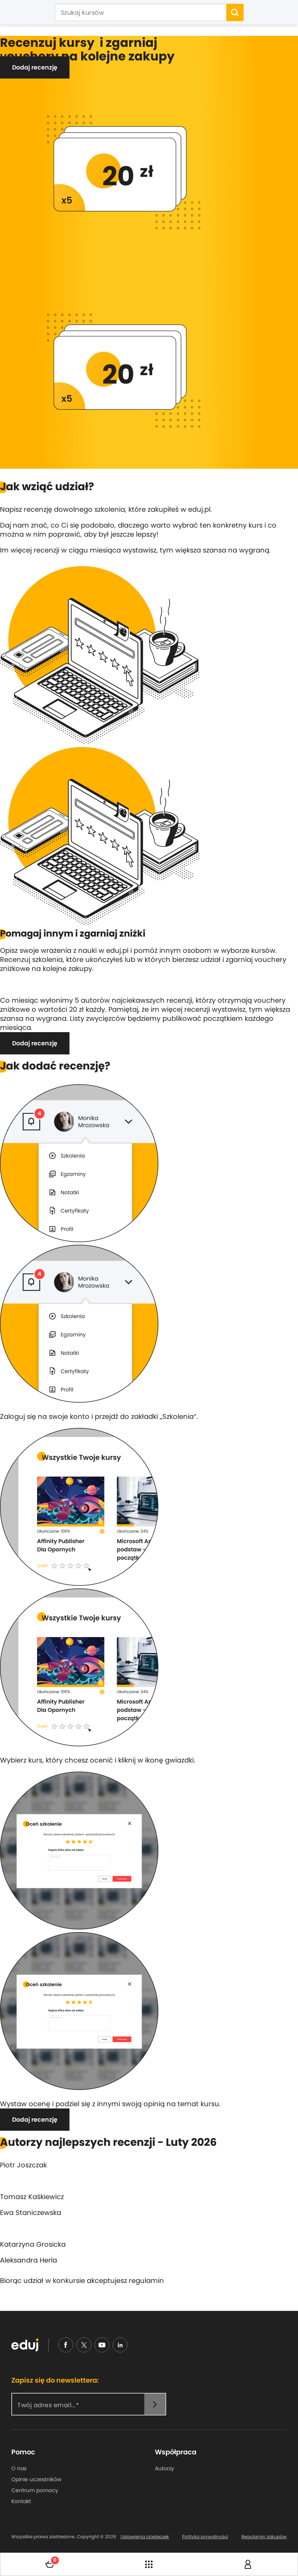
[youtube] (102, 2344)
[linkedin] (120, 2344)
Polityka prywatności (205, 2536)
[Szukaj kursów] (140, 12)
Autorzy (164, 2468)
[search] (235, 12)
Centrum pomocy (34, 2490)
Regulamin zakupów (264, 2536)
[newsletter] (154, 2404)
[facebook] (65, 2344)
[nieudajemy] (83, 2344)
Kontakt (21, 2501)
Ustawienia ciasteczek (144, 2536)
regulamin (146, 2280)
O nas (18, 2468)
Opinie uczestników (36, 2479)
